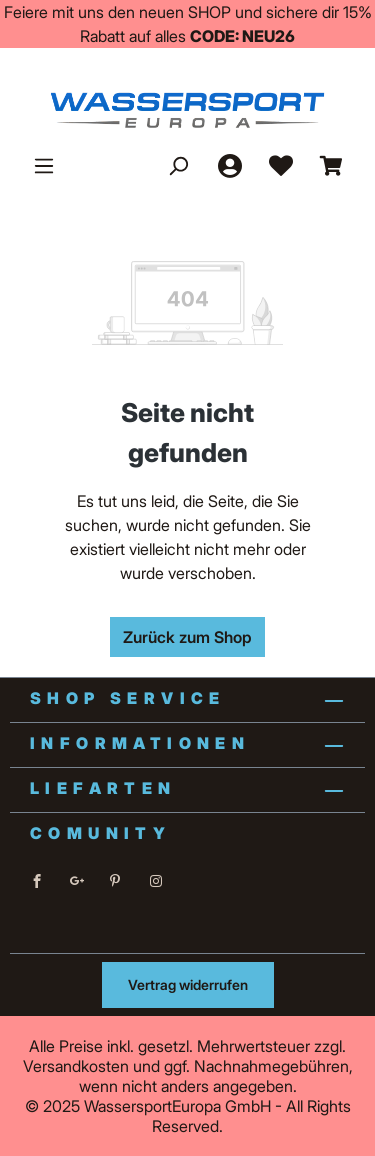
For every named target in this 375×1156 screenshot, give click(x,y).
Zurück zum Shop (187, 637)
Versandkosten (76, 1066)
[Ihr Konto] (229, 165)
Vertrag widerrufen (188, 984)
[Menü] (44, 165)
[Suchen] (178, 165)
